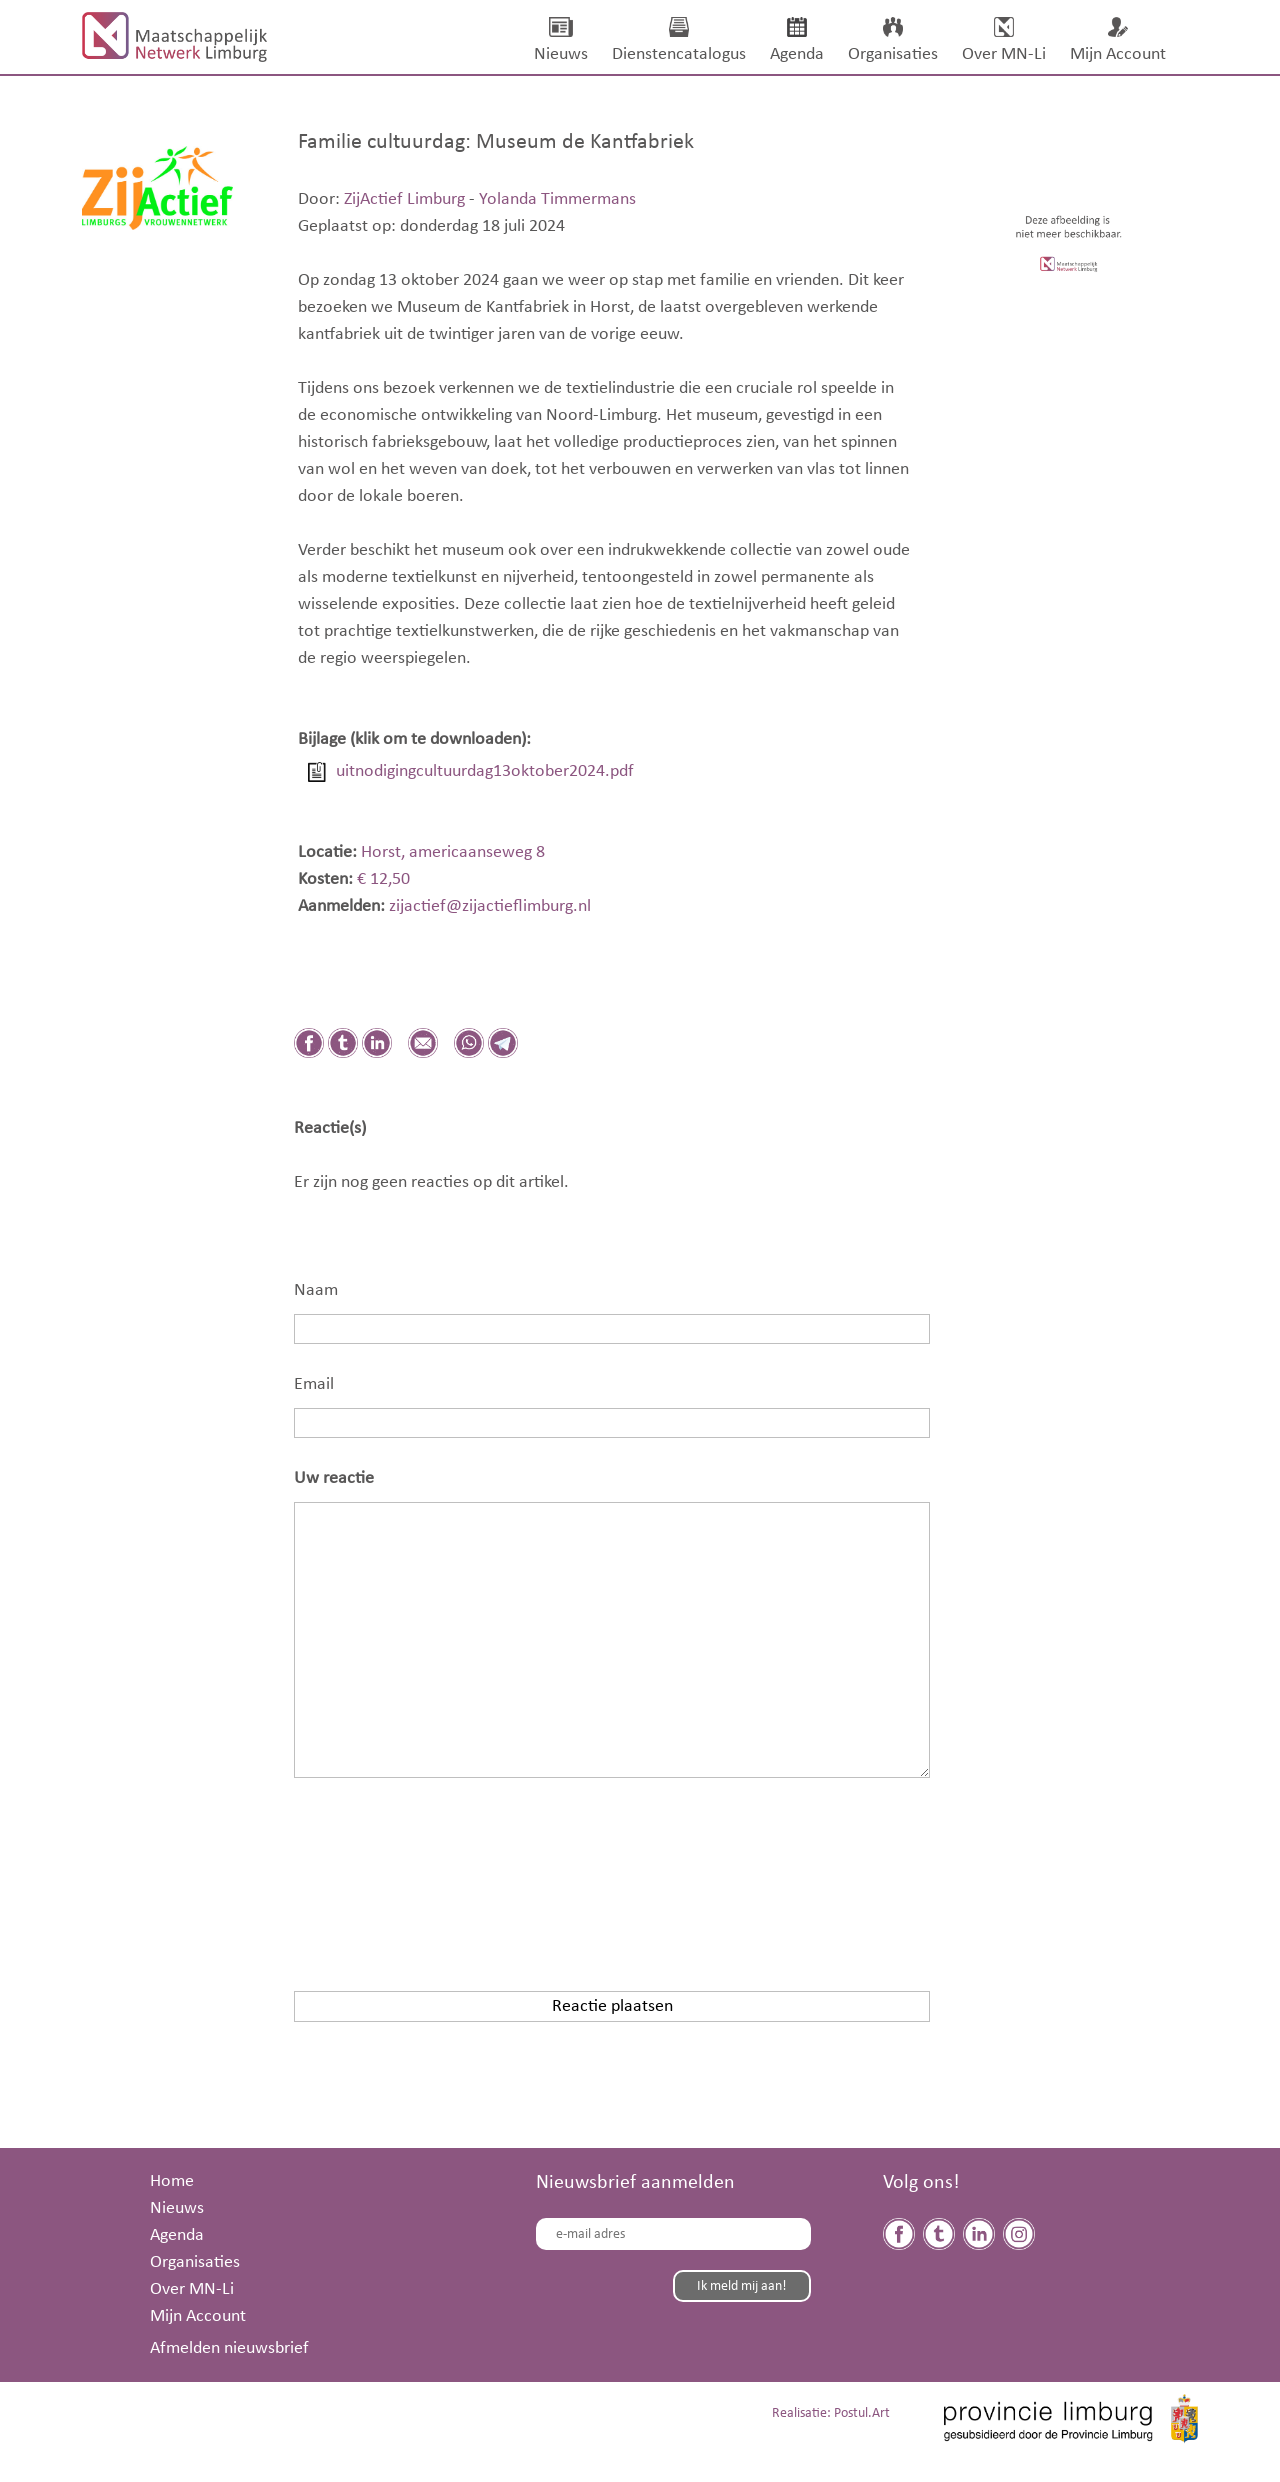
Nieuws (177, 2208)
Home (172, 2181)
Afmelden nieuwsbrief (229, 2348)
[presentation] (446, 1871)
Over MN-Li (192, 2289)
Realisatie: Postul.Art (831, 2413)
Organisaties (195, 2262)
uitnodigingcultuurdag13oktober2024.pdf (485, 771)
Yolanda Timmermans (557, 199)
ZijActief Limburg (404, 199)
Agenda (177, 2235)
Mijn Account (198, 2316)
